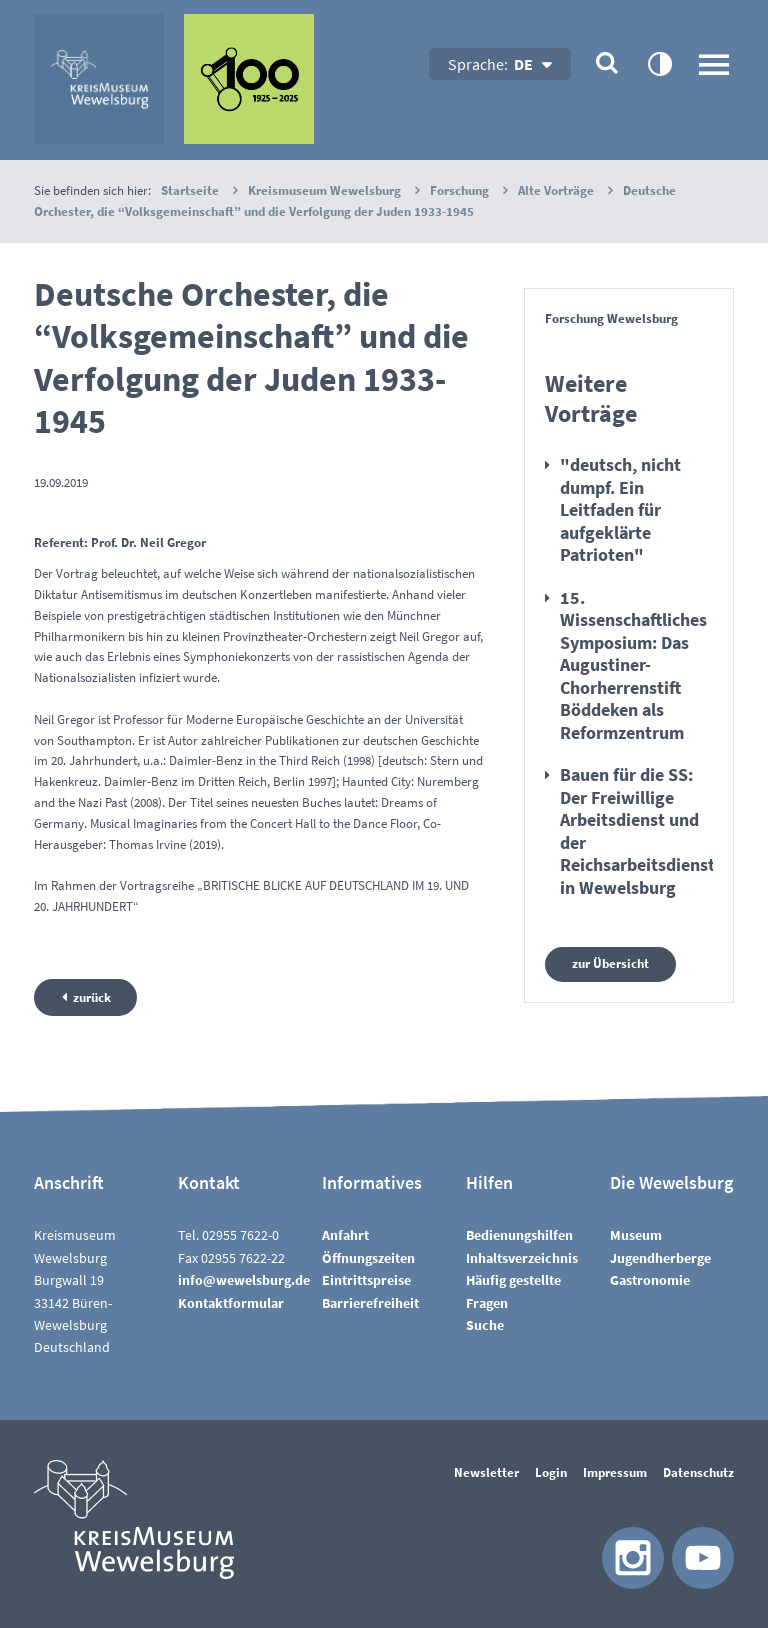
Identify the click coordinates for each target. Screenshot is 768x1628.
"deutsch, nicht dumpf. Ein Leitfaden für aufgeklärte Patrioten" (620, 509)
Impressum (615, 1472)
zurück (92, 997)
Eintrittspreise (366, 1280)
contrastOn (659, 63)
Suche (485, 1325)
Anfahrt (345, 1235)
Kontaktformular (231, 1302)
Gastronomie (650, 1280)
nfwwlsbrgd (244, 1280)
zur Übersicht (610, 963)
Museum (636, 1235)
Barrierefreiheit (370, 1302)
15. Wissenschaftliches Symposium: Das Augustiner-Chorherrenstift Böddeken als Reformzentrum (633, 665)
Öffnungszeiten (368, 1258)
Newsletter (486, 1472)
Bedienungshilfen (519, 1235)
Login (551, 1472)
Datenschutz (698, 1472)
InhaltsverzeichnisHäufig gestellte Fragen (522, 1280)
